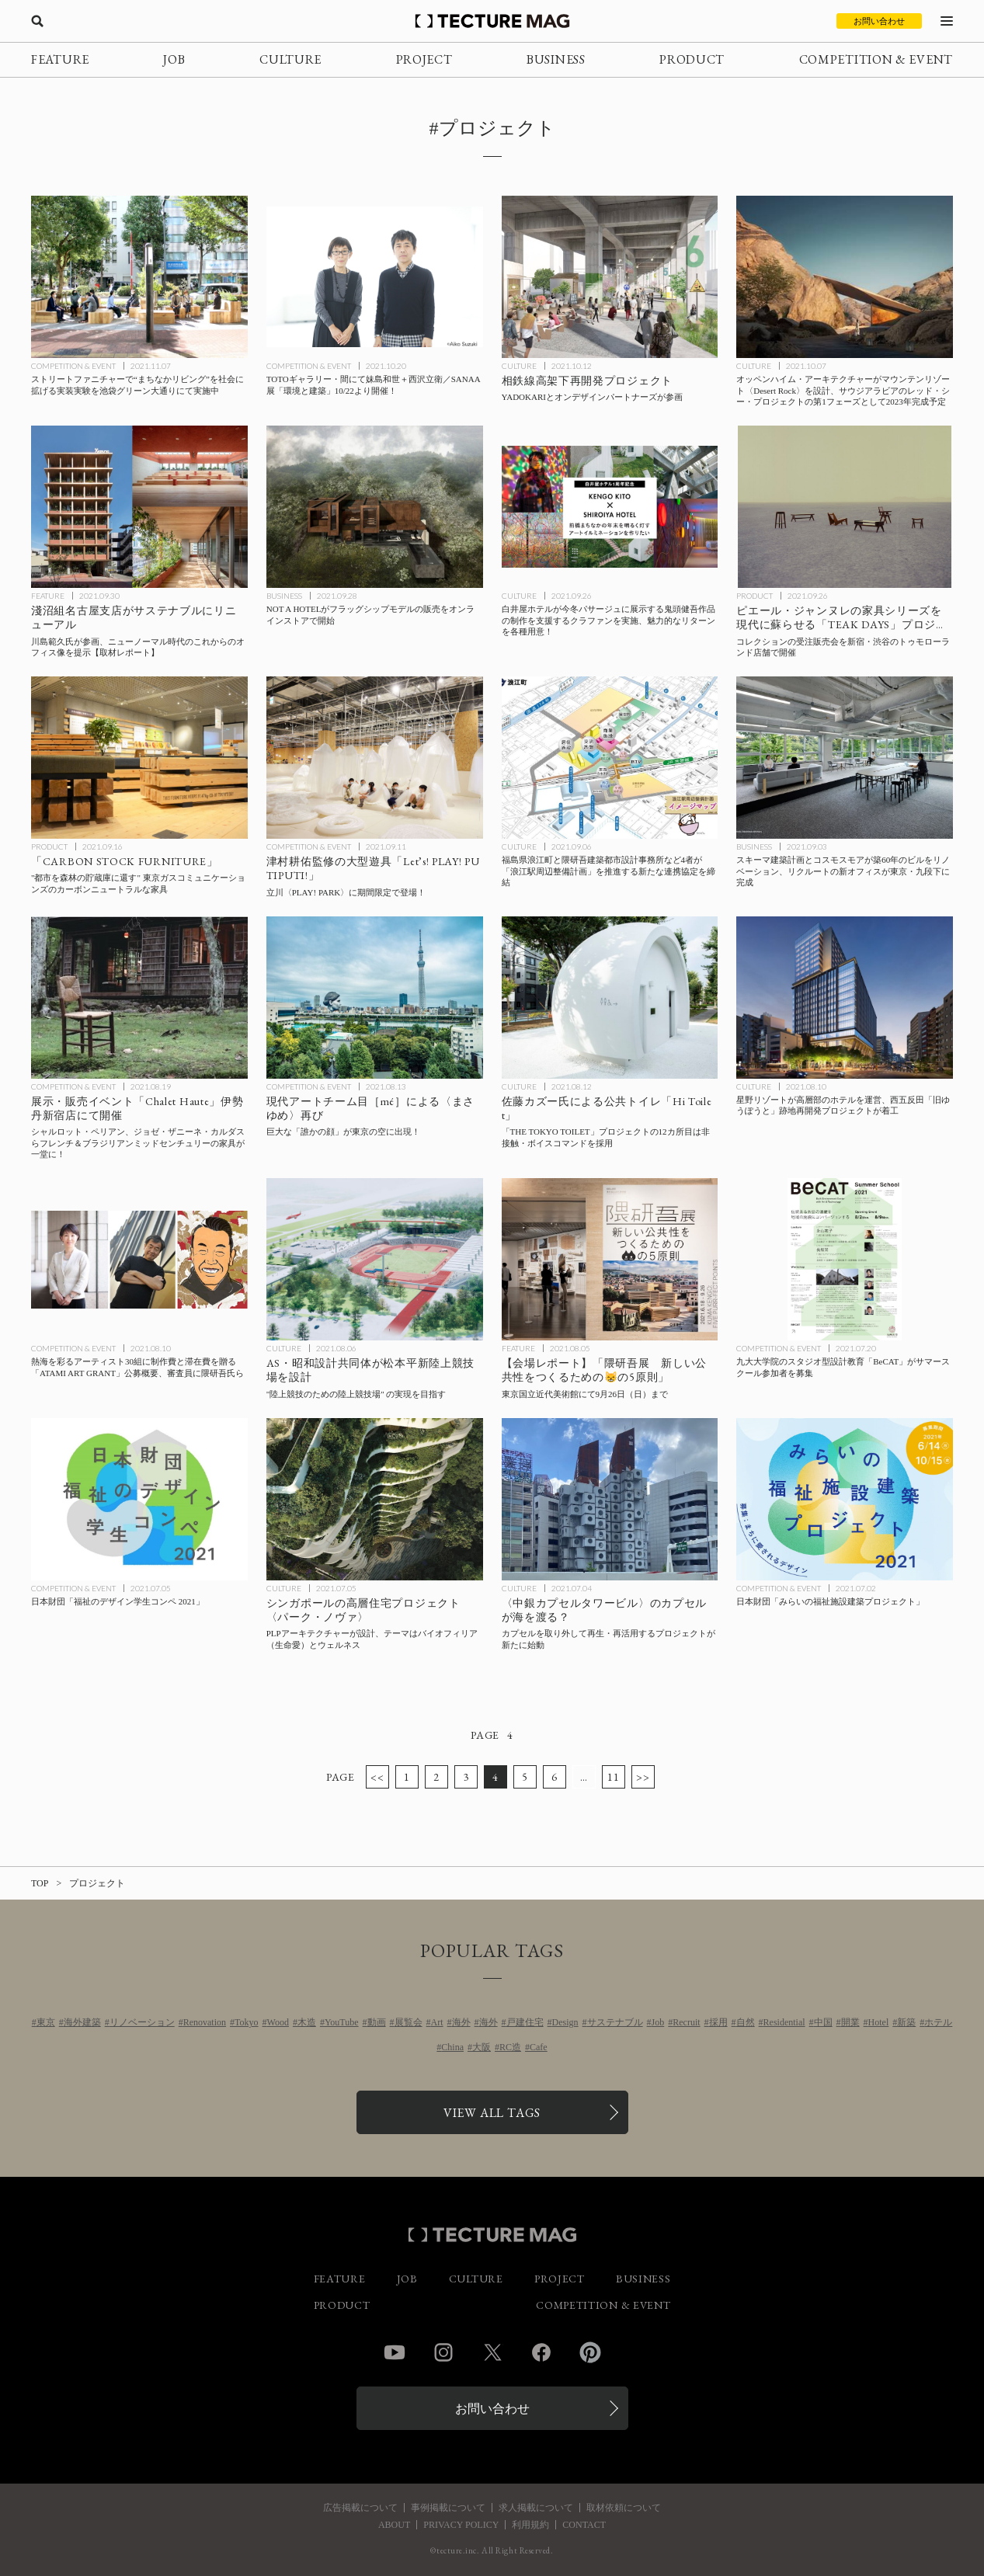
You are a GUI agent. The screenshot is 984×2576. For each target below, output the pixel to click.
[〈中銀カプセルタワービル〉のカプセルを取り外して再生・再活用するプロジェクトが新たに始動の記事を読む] (610, 1499)
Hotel (878, 2022)
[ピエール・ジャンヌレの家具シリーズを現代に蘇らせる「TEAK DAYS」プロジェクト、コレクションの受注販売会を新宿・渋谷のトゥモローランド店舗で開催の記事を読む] (844, 507)
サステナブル (615, 2022)
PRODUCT (692, 59)
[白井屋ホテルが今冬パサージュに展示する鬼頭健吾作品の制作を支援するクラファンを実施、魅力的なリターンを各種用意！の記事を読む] (610, 507)
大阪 (481, 2047)
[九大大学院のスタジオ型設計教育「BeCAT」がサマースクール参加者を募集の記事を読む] (844, 1259)
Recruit (686, 2022)
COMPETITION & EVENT (876, 59)
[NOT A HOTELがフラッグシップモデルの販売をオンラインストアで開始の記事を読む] (374, 507)
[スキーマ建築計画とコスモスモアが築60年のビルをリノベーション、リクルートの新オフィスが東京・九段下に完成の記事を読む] (844, 757)
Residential (784, 2022)
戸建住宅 (525, 2022)
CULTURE (290, 59)
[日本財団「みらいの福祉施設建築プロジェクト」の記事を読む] (844, 1499)
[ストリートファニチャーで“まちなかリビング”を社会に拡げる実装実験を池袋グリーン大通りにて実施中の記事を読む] (139, 277)
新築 (906, 2022)
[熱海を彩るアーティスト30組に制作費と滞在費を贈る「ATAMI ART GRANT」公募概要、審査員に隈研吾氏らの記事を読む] (139, 1259)
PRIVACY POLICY (461, 2524)
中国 (823, 2022)
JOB (174, 59)
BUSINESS (556, 59)
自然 (745, 2022)
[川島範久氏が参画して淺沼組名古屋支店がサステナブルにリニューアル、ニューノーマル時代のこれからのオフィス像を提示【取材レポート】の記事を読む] (139, 507)
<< (377, 1777)
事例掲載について (448, 2507)
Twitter (492, 2352)
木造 (306, 2022)
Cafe (539, 2047)
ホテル (938, 2022)
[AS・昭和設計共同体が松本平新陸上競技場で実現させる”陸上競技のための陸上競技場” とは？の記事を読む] (374, 1259)
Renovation (204, 2022)
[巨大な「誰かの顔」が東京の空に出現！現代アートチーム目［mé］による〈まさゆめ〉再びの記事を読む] (374, 997)
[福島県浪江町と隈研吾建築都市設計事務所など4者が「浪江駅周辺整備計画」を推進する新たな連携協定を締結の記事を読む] (610, 757)
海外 (461, 2022)
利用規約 (530, 2524)
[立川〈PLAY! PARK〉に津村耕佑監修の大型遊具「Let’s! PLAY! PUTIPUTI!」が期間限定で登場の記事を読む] (374, 757)
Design (565, 2022)
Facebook (541, 2352)
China (452, 2047)
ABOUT (394, 2524)
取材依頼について (623, 2507)
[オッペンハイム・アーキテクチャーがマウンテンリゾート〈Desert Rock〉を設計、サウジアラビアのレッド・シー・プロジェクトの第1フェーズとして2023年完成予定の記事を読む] (844, 277)
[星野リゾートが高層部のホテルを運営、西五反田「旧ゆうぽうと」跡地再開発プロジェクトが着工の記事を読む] (844, 997)
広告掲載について (360, 2507)
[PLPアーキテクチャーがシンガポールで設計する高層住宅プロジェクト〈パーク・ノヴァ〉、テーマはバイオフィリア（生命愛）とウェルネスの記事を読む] (374, 1499)
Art (437, 2022)
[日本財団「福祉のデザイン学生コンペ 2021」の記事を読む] (139, 1499)
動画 (376, 2022)
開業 (850, 2022)
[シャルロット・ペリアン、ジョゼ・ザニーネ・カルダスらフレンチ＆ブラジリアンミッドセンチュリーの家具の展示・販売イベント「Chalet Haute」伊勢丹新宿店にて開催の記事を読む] (139, 997)
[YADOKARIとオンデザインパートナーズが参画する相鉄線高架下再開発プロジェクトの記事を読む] (610, 277)
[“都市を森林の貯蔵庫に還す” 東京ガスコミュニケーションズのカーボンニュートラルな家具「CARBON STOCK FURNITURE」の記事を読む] (139, 757)
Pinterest (590, 2352)
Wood (278, 2022)
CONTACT (584, 2524)
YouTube (342, 2022)
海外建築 (82, 2022)
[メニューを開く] (947, 21)
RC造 (510, 2047)
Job (658, 2022)
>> (642, 1777)
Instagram (443, 2352)
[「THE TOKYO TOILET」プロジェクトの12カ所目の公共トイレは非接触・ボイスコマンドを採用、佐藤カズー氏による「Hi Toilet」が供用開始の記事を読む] (610, 997)
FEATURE (60, 59)
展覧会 (408, 2022)
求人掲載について (536, 2507)
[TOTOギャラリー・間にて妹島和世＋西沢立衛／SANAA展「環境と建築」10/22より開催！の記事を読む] (374, 277)
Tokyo (247, 2022)
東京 (46, 2022)
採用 (718, 2022)
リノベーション (142, 2022)
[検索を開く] (37, 21)
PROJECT (424, 59)
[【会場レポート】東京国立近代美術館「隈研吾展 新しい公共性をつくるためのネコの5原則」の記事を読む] (610, 1259)
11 (613, 1777)
